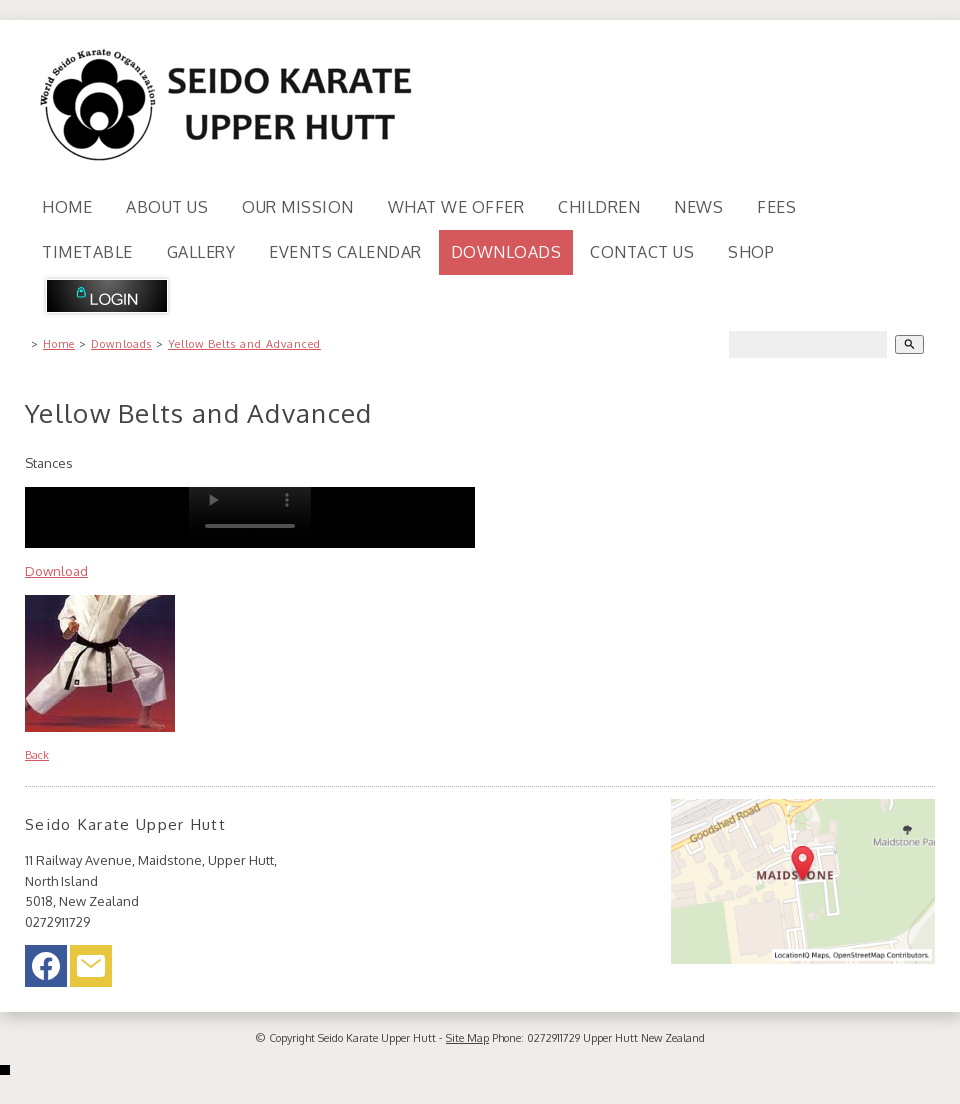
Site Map (467, 1038)
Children (599, 207)
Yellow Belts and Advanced (244, 344)
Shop (751, 252)
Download (56, 571)
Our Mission (298, 207)
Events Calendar (345, 252)
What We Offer (456, 207)
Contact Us (642, 252)
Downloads (506, 252)
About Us (167, 207)
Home (67, 207)
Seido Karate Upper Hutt (377, 1038)
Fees (776, 207)
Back (37, 755)
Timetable (87, 252)
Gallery (201, 252)
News (698, 207)
